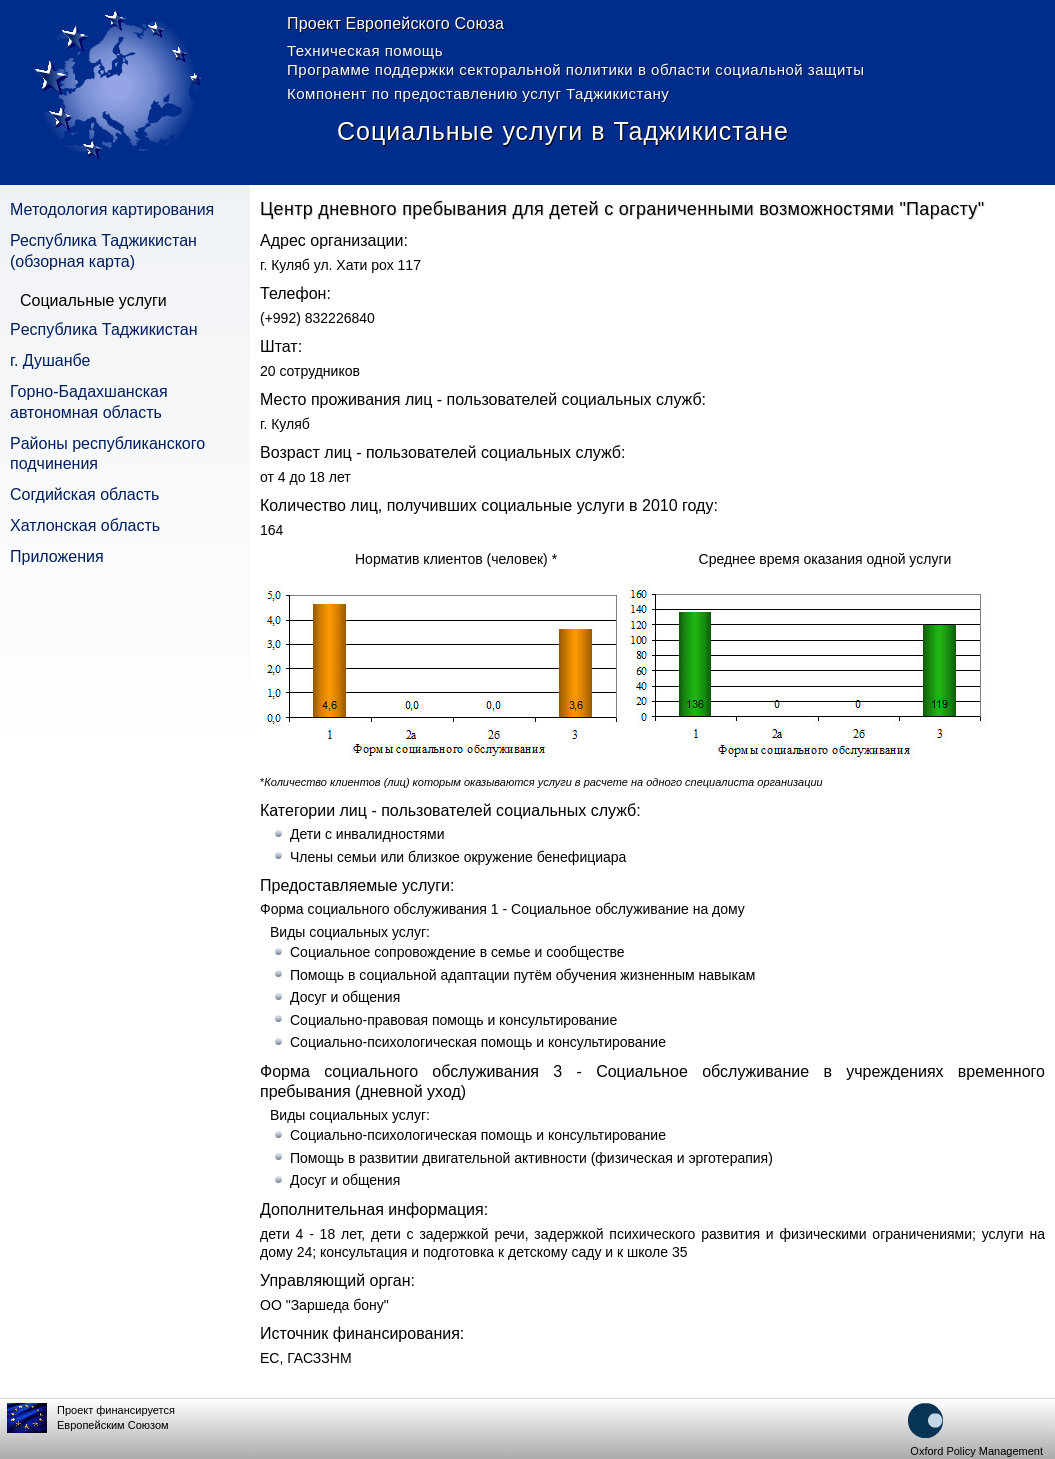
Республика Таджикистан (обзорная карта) (103, 251)
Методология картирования (112, 209)
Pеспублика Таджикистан (104, 329)
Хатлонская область (85, 525)
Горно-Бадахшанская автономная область (89, 402)
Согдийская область (84, 494)
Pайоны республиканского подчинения (107, 454)
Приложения (57, 556)
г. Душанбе (50, 360)
